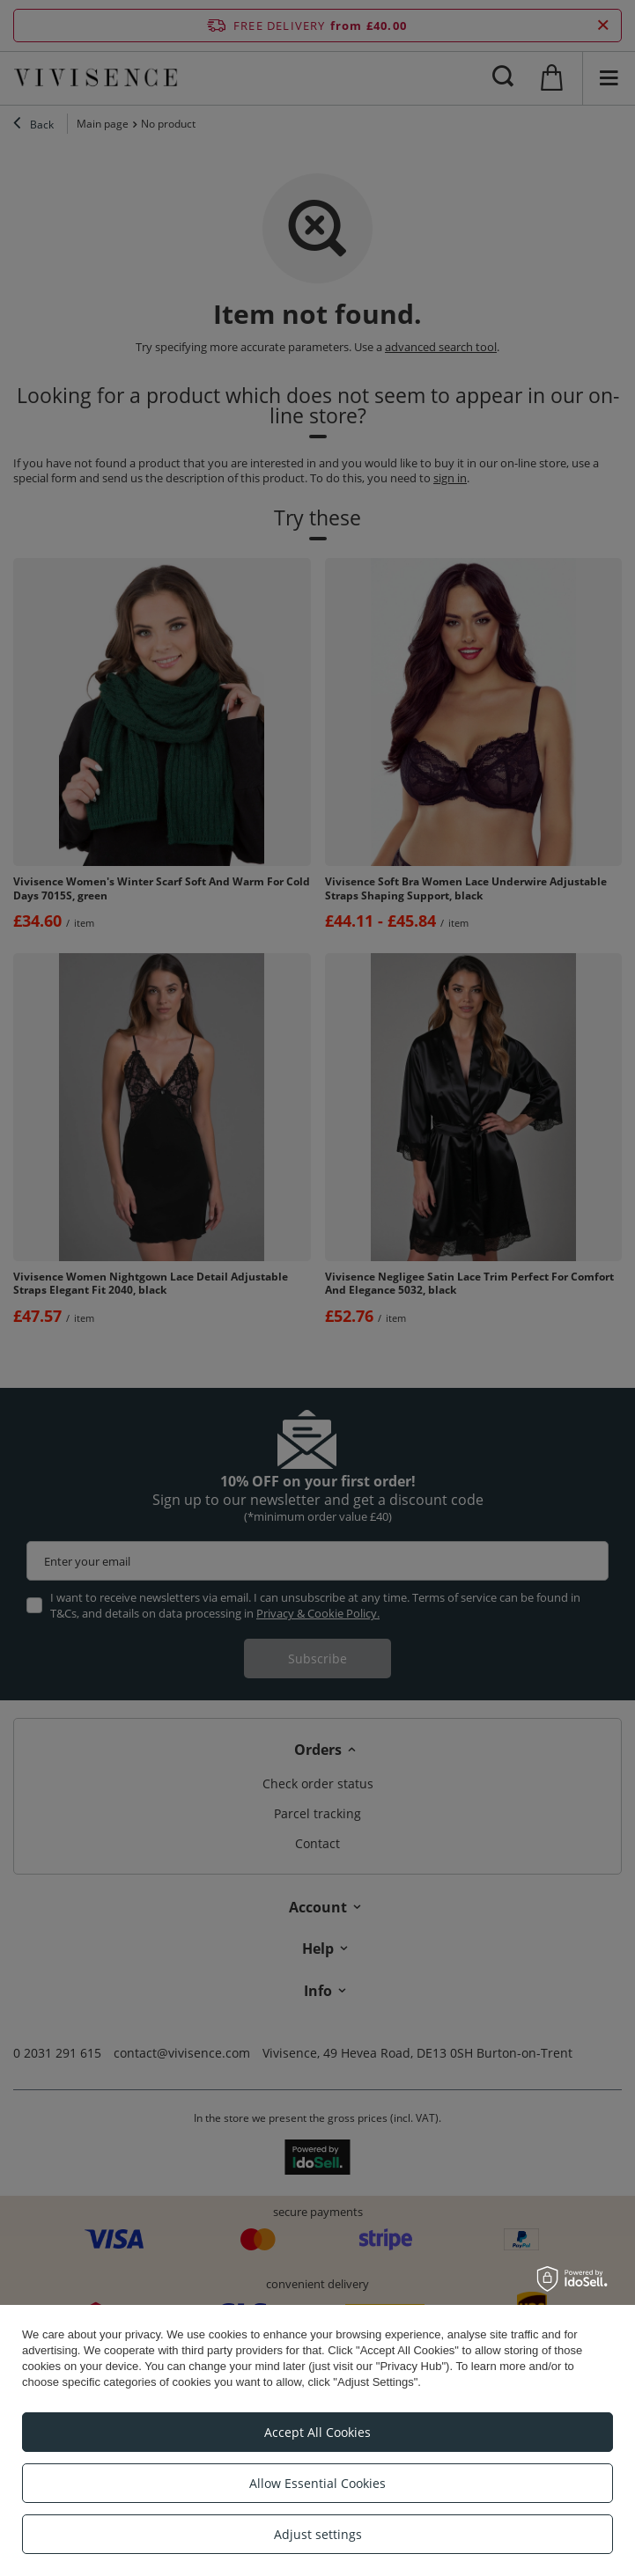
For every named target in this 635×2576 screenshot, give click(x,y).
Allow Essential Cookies (317, 2483)
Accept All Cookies (317, 2432)
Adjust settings (318, 2534)
